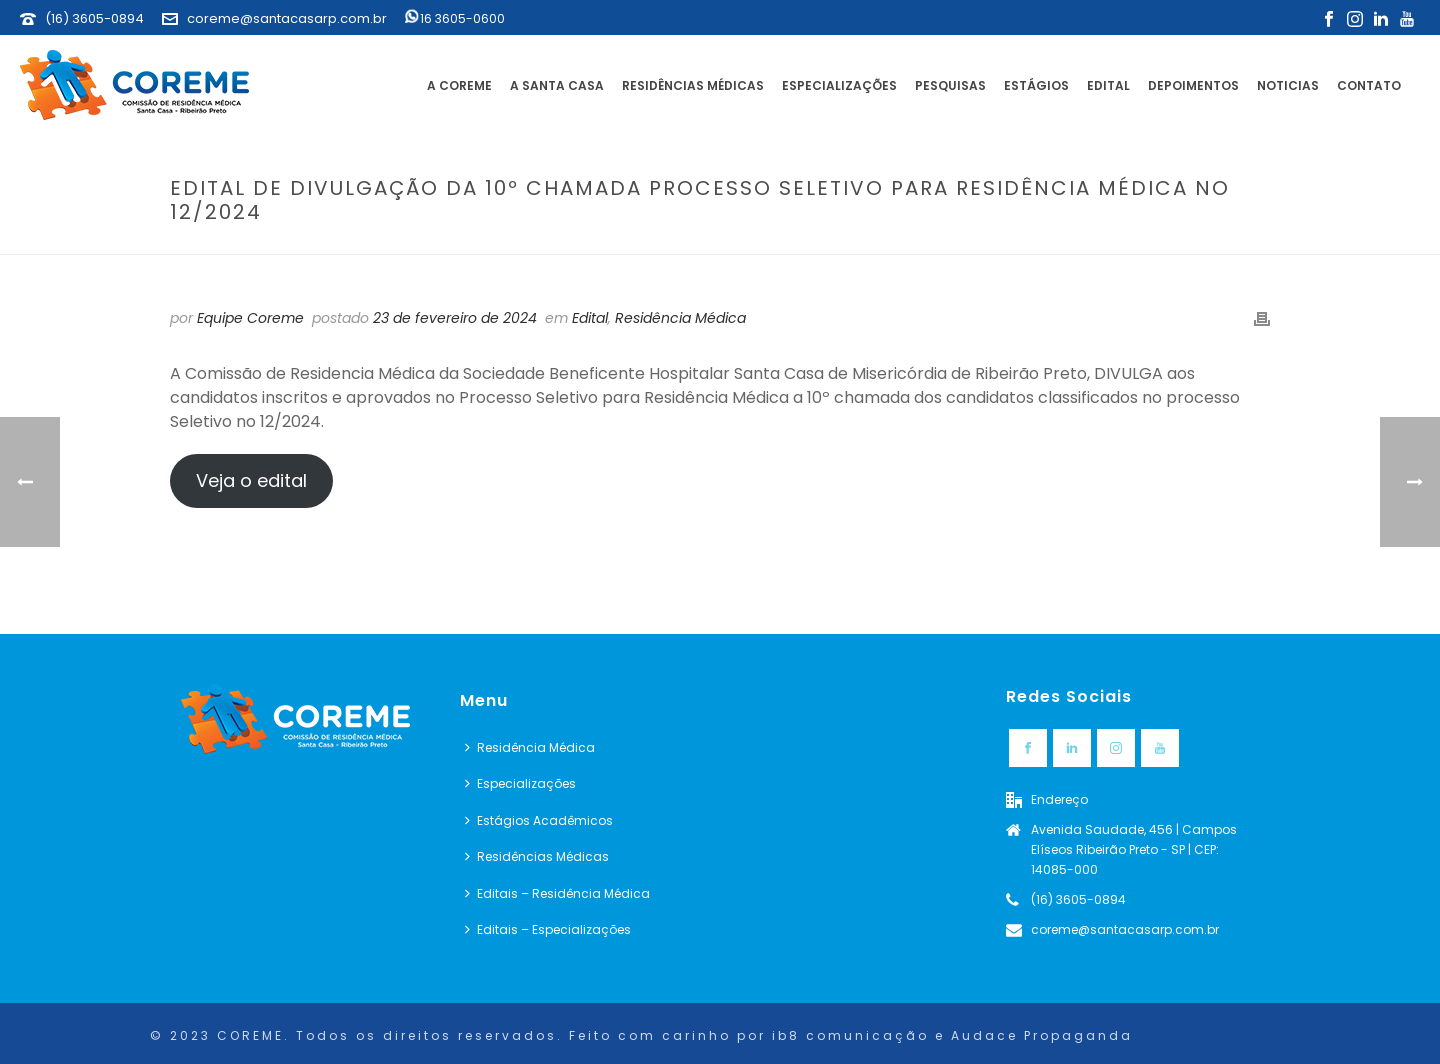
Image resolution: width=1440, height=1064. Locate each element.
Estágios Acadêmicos (539, 820)
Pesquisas (950, 85)
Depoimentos (1193, 85)
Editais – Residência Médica (557, 893)
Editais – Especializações (548, 929)
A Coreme (459, 85)
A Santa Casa (557, 85)
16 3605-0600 (455, 18)
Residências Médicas (693, 85)
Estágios (1036, 85)
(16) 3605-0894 (94, 18)
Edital (1108, 85)
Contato (1369, 85)
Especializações (839, 85)
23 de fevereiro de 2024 (455, 318)
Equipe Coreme (250, 318)
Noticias (1288, 85)
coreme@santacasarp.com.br (287, 18)
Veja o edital (251, 480)
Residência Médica (680, 318)
